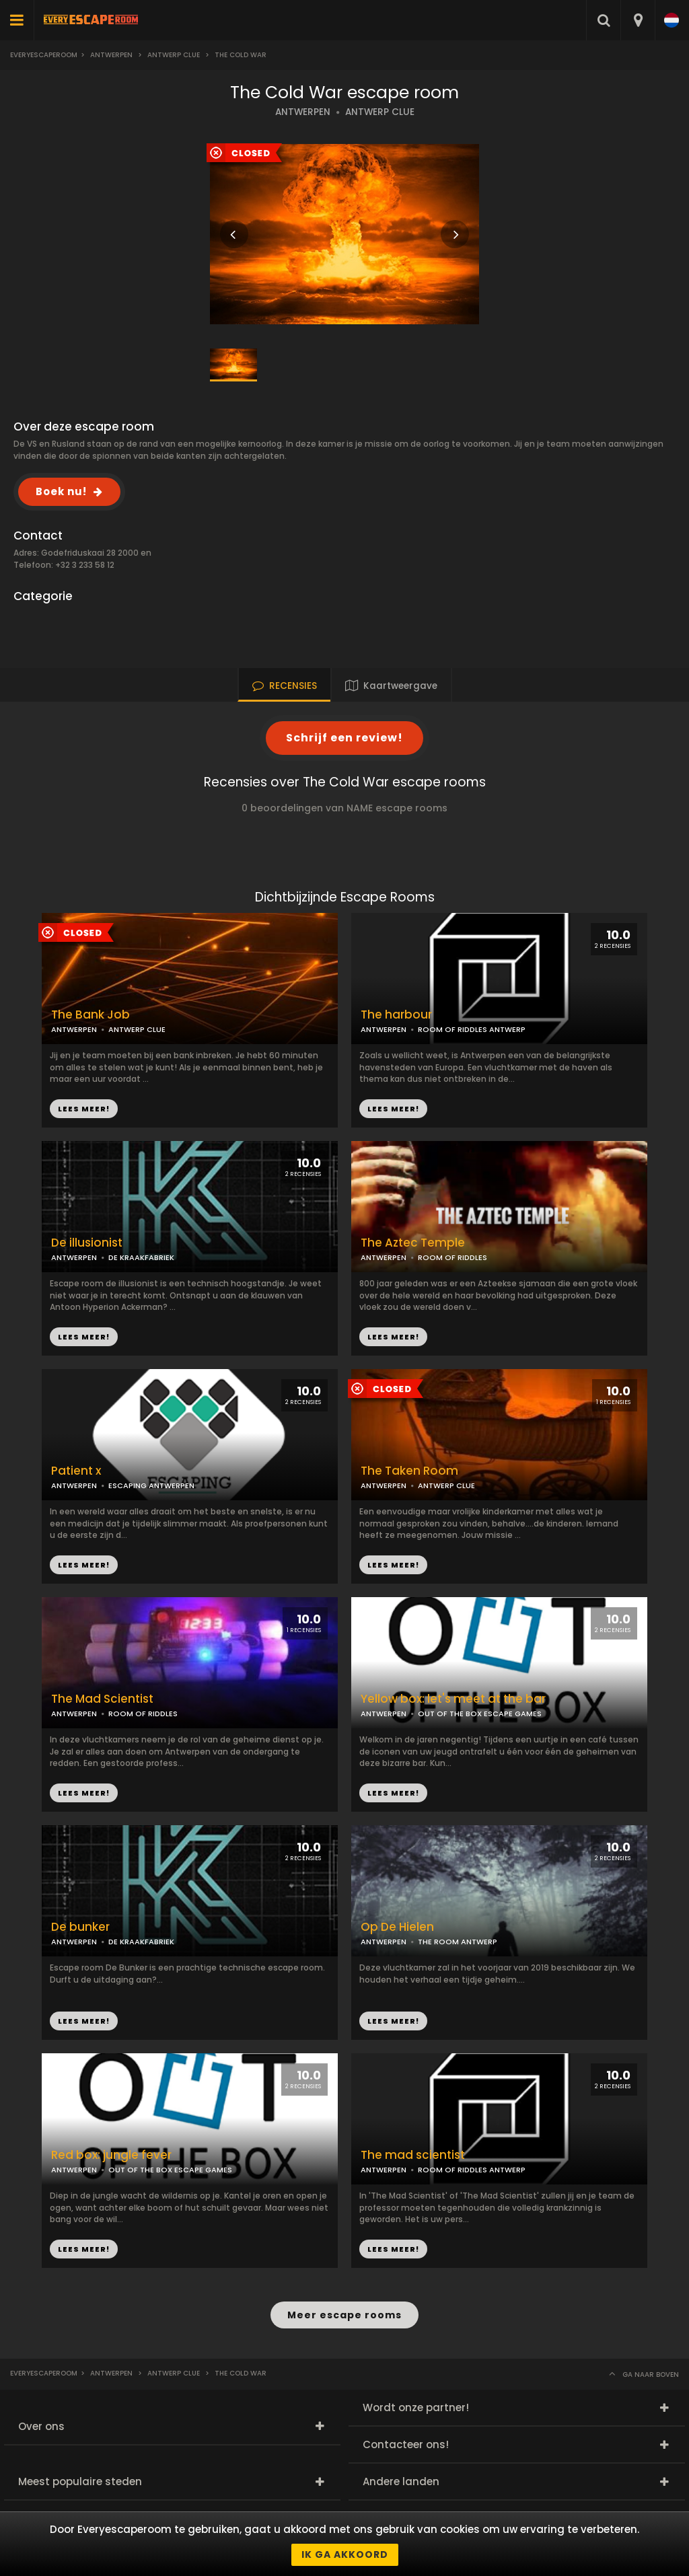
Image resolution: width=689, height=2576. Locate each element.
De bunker (80, 1927)
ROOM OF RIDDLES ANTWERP (471, 1029)
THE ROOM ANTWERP (457, 1941)
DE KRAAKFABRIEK (141, 1257)
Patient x (76, 1471)
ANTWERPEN (302, 112)
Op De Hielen (397, 1927)
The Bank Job (90, 1015)
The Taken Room (409, 1471)
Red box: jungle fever (111, 2155)
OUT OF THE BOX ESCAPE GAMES (480, 1713)
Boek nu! (61, 491)
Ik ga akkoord (344, 2554)
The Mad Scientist (102, 1699)
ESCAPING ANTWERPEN (151, 1485)
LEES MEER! (393, 1108)
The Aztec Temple (413, 1243)
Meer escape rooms (344, 2315)
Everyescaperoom (43, 55)
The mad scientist (413, 2155)
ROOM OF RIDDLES (452, 1257)
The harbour (396, 1015)
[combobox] (637, 20)
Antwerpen (111, 55)
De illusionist (86, 1243)
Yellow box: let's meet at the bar (453, 1699)
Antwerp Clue (173, 55)
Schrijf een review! (344, 737)
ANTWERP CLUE (379, 112)
